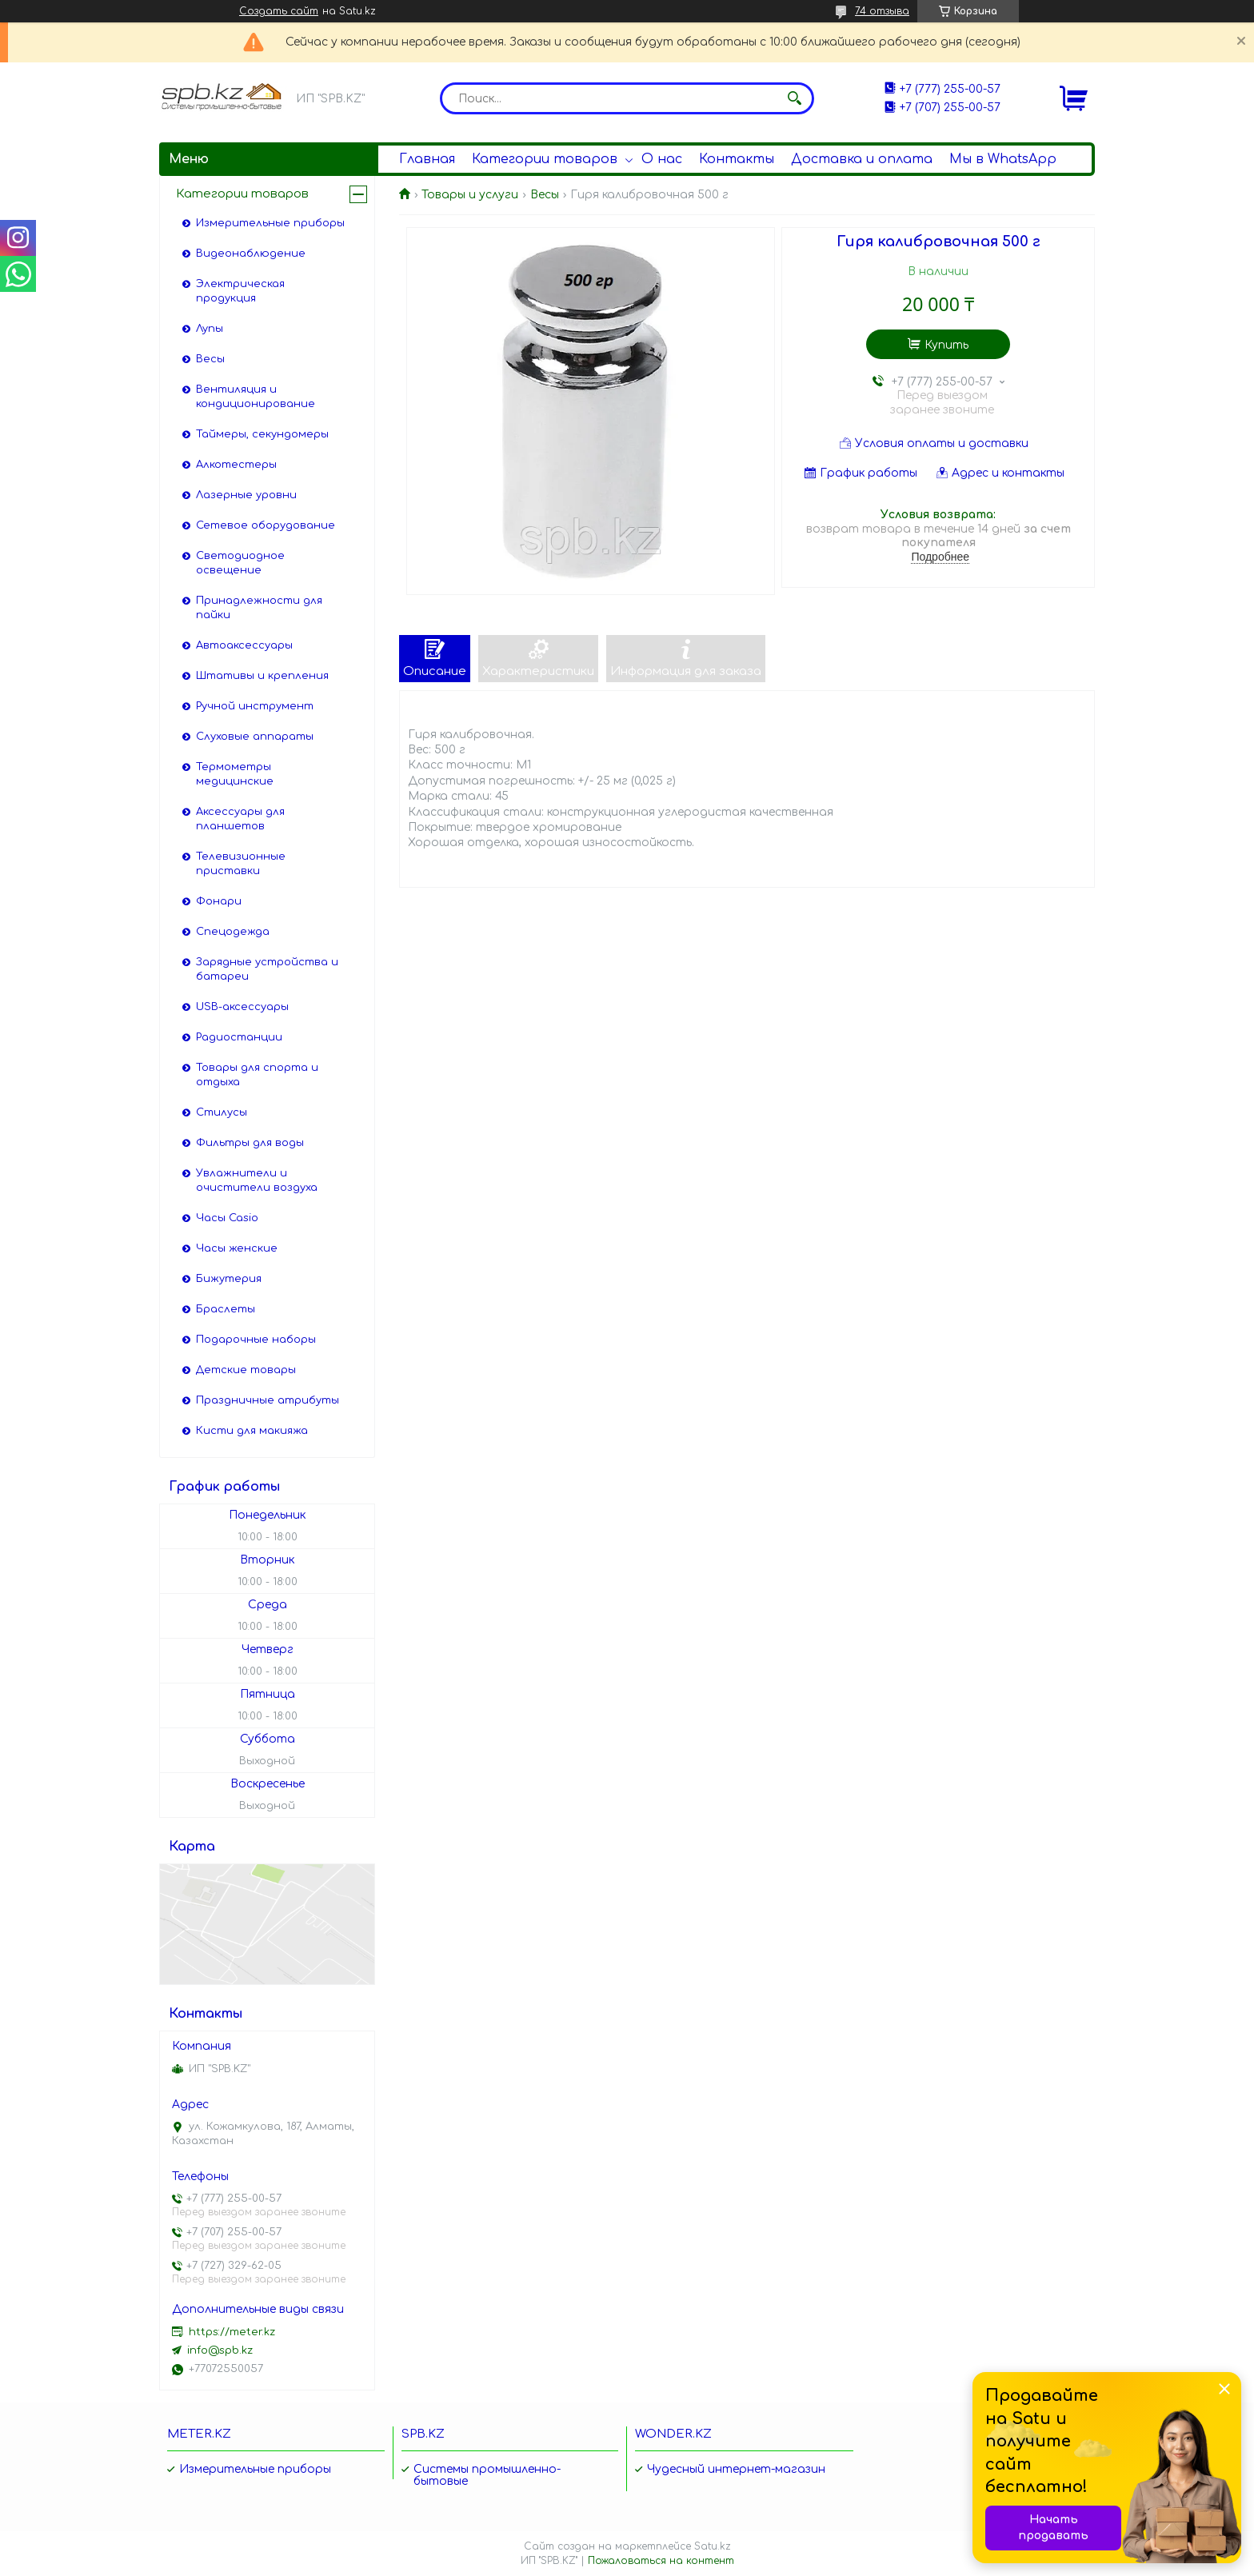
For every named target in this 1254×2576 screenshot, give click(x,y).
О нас (661, 159)
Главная (427, 159)
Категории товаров (544, 159)
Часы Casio (227, 1218)
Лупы (209, 328)
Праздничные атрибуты (267, 1400)
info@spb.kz (220, 2350)
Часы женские (237, 1248)
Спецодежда (233, 931)
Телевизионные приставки (241, 864)
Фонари (219, 901)
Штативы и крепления (262, 675)
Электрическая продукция (240, 291)
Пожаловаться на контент (661, 2560)
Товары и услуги (469, 195)
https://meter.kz (232, 2332)
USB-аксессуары (242, 1006)
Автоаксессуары (244, 645)
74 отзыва (882, 11)
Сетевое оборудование (265, 525)
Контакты (736, 159)
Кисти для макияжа (252, 1430)
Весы (544, 195)
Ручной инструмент (255, 706)
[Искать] (794, 98)
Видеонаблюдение (251, 253)
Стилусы (221, 1112)
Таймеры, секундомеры (262, 434)
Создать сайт (278, 11)
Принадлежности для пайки (259, 608)
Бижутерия (229, 1278)
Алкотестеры (236, 464)
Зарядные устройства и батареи (267, 969)
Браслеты (225, 1309)
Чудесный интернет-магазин (736, 2469)
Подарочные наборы (256, 1339)
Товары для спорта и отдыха (257, 1075)
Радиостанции (239, 1037)
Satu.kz (712, 2546)
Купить (946, 345)
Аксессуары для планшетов (240, 819)
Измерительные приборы (270, 223)
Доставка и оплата (862, 159)
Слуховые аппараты (255, 736)
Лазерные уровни (246, 495)
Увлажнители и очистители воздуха (256, 1180)
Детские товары (246, 1370)
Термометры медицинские (235, 774)
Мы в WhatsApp (1002, 159)
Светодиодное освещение (240, 563)
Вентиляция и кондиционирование (255, 396)
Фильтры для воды (250, 1142)
